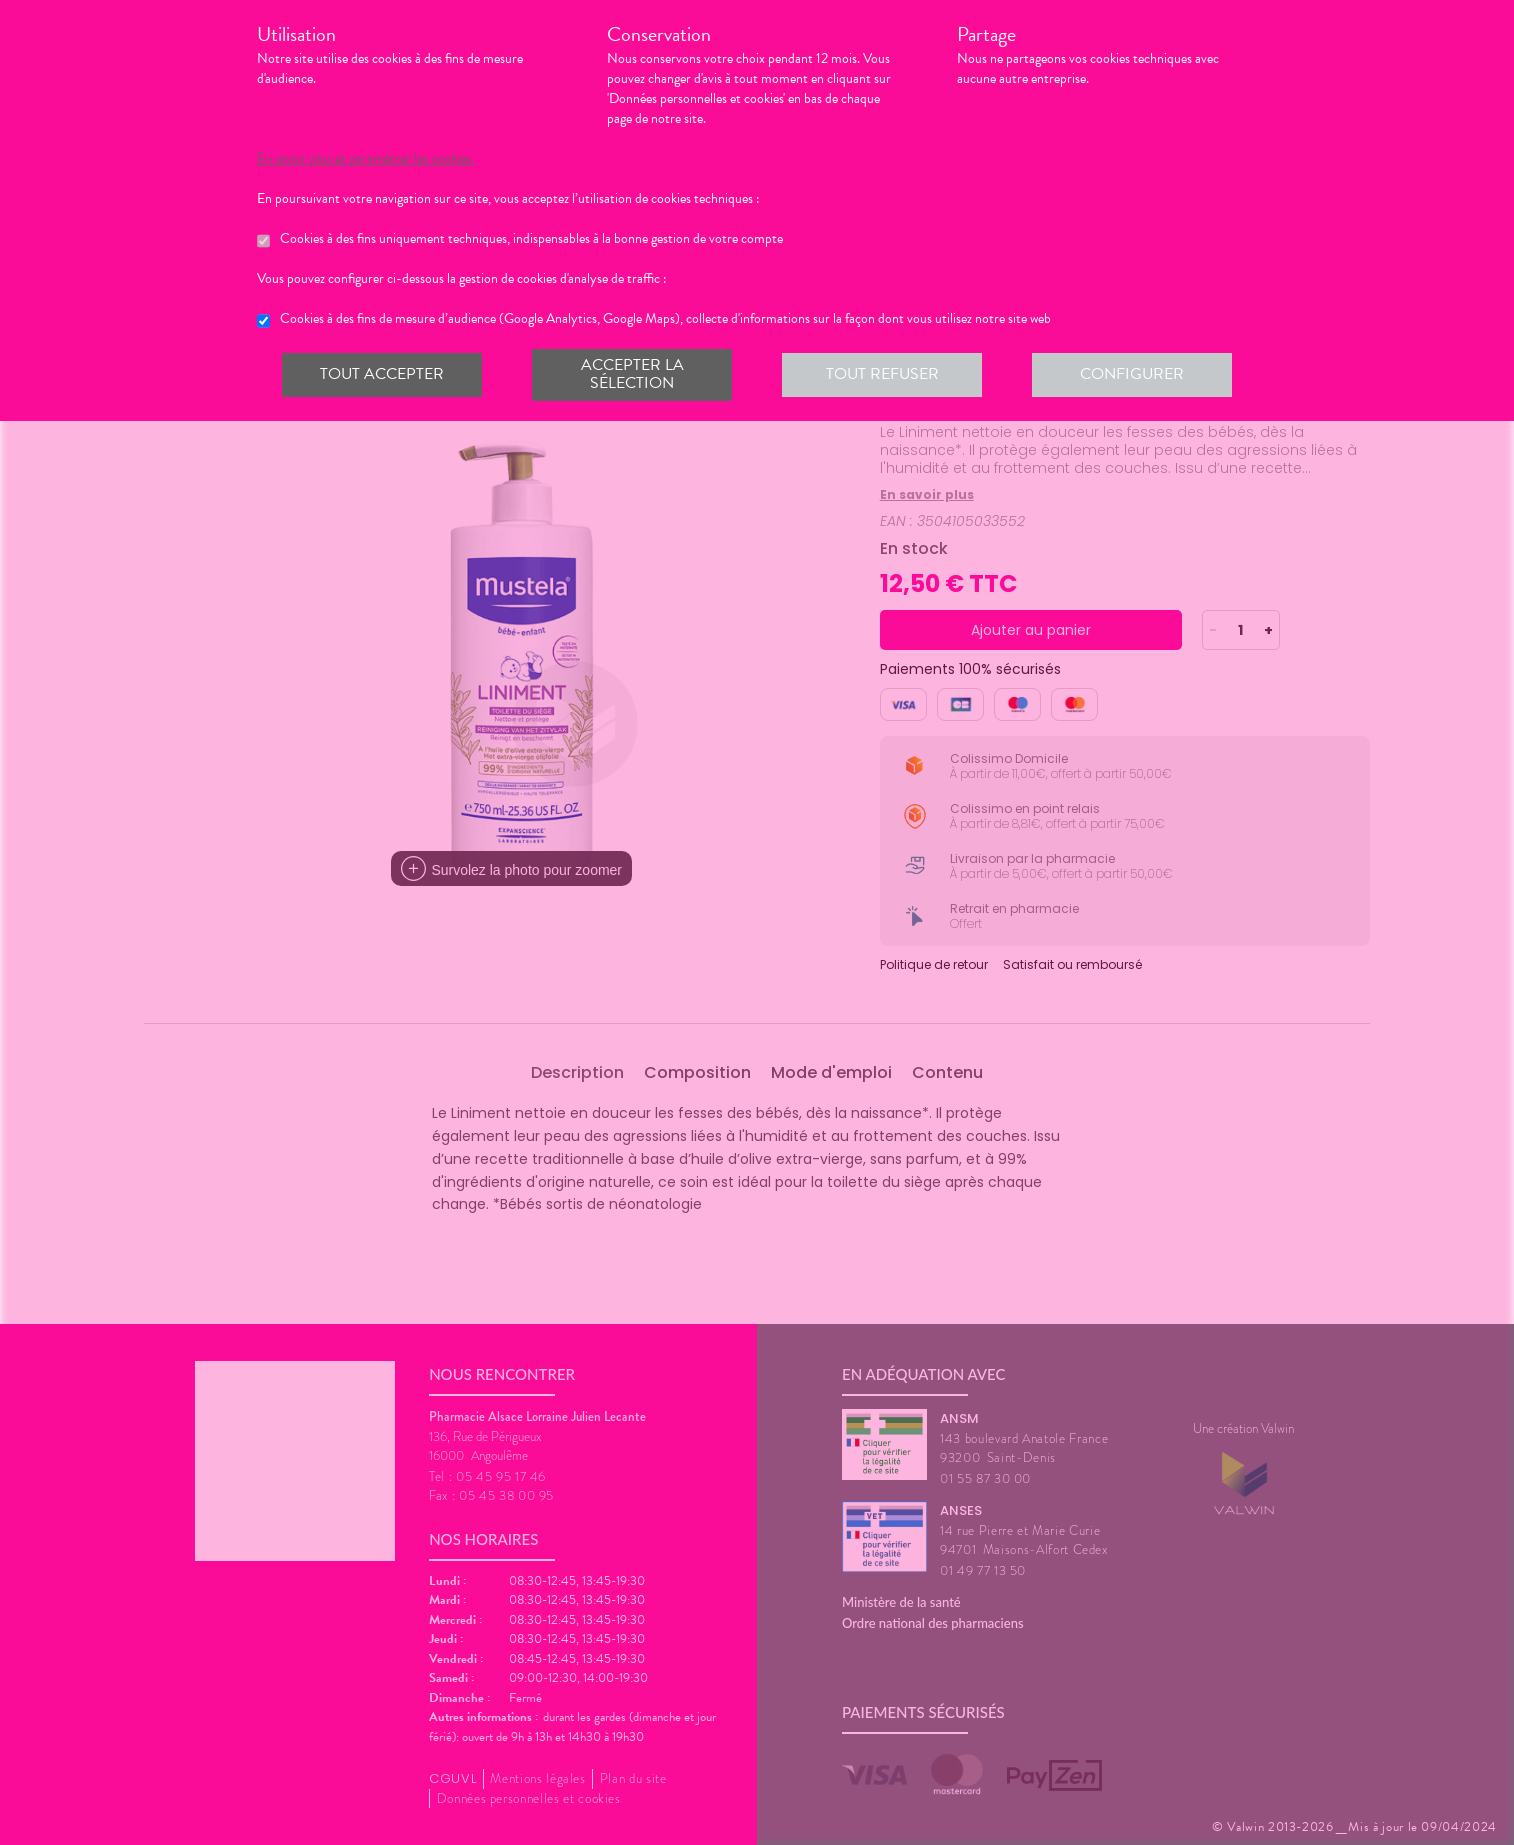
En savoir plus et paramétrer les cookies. (365, 159)
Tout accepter (382, 374)
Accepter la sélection (632, 374)
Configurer (1132, 374)
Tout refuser (882, 374)
